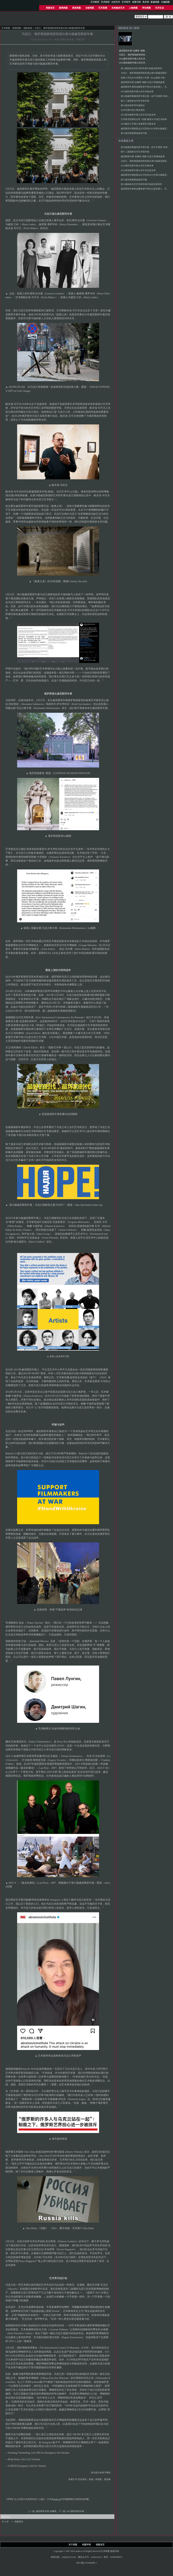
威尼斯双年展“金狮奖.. (47, 2511)
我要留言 (19, 2521)
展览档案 (76, 8)
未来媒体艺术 (118, 8)
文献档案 (89, 8)
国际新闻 (27, 28)
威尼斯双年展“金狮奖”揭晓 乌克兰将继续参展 (141, 50)
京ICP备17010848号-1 (86, 2563)
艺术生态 (159, 8)
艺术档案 (5, 28)
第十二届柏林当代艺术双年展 (135, 101)
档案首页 (50, 8)
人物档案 (133, 8)
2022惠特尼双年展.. (76, 2511)
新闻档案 (63, 8)
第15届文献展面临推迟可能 (134, 133)
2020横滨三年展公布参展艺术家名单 (138, 124)
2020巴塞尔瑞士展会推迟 (133, 110)
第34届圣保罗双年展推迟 (133, 105)
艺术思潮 (102, 8)
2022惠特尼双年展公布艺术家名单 (135, 58)
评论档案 (146, 8)
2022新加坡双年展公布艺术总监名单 (136, 62)
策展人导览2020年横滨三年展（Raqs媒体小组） (144, 77)
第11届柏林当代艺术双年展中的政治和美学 (141, 68)
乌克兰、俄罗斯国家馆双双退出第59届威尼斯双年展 (144, 54)
